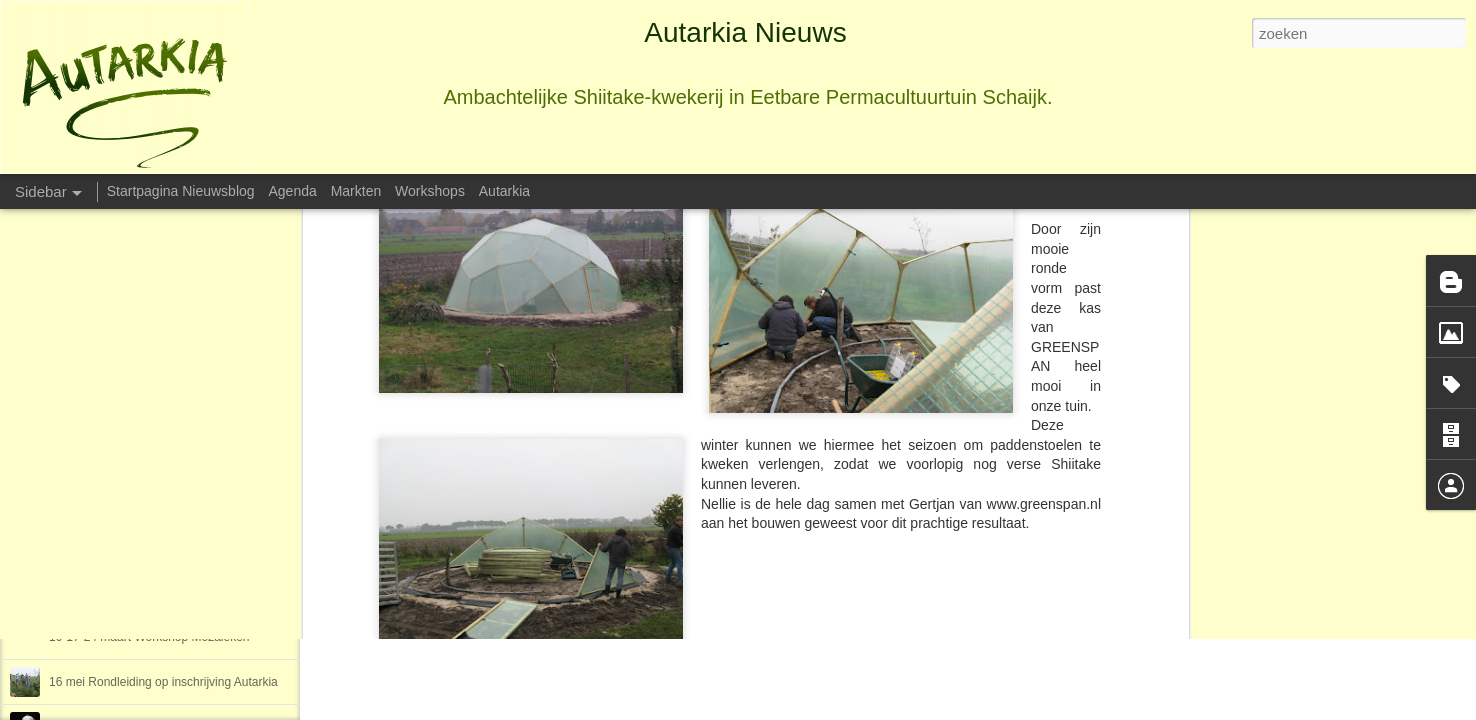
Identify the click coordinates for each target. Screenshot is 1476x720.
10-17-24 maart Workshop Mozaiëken (149, 637)
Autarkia (759, 446)
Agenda (292, 191)
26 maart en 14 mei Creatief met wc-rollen (160, 592)
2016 (62, 547)
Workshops (430, 191)
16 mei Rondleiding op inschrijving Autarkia (163, 682)
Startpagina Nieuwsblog (181, 191)
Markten (356, 191)
